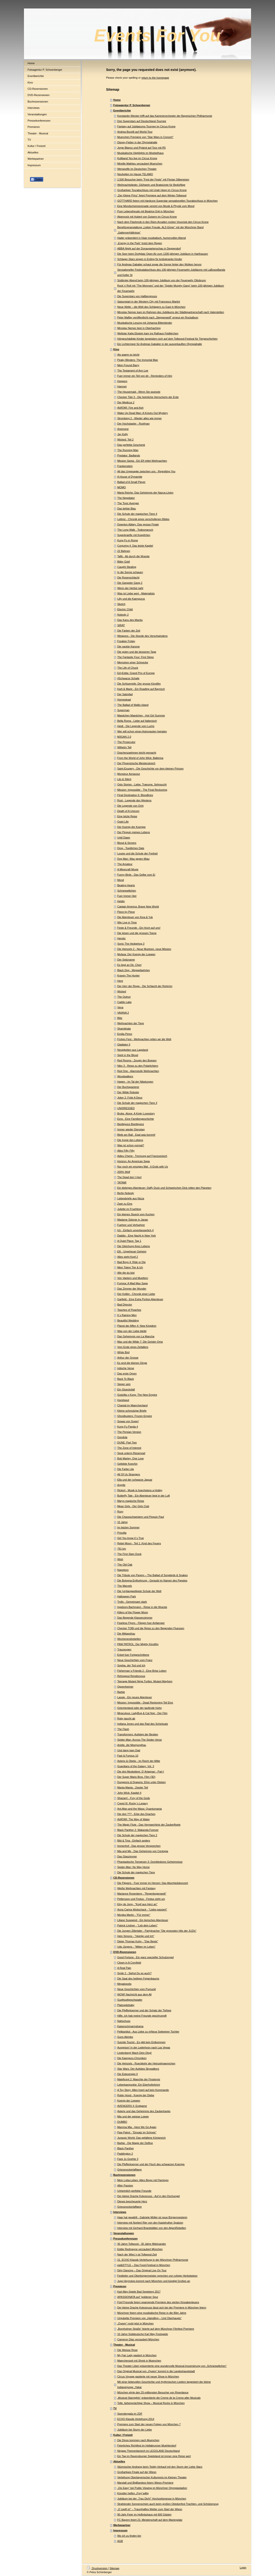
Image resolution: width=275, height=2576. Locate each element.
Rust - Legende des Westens (134, 800)
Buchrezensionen (124, 2174)
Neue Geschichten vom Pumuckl (136, 1989)
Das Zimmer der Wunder (131, 1288)
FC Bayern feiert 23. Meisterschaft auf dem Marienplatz (149, 2519)
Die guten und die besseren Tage (136, 651)
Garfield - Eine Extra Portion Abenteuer (140, 1299)
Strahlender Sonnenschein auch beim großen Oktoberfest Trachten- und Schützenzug (167, 2503)
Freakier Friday (126, 641)
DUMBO (122, 2121)
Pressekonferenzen (125, 2238)
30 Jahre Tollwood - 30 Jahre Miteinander (141, 2243)
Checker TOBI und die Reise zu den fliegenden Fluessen (150, 1628)
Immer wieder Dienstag (131, 1129)
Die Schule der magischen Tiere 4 (137, 513)
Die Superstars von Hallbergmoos (137, 296)
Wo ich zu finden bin (129, 2535)
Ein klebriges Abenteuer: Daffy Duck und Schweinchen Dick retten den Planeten (164, 1187)
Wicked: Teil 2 (125, 439)
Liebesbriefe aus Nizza (130, 1198)
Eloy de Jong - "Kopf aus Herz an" (137, 1904)
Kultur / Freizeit (123, 2434)
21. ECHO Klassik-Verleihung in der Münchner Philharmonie (152, 2259)
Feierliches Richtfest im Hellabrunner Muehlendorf (146, 2445)
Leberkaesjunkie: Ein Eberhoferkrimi (138, 2084)
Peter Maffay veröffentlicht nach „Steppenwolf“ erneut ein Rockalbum (157, 317)
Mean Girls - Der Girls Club (133, 1506)
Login (243, 2567)
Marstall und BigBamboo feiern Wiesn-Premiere (145, 2482)
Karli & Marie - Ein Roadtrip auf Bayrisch (141, 688)
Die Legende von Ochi (130, 805)
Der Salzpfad (125, 694)
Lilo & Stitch (124, 779)
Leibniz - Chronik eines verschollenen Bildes (143, 519)
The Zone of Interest (129, 1447)
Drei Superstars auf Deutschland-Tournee (141, 121)
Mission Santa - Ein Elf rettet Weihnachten (142, 460)
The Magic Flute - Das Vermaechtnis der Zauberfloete (149, 1824)
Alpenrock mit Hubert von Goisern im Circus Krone (147, 216)
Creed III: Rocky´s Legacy (132, 1803)
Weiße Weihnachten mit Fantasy (136, 1888)
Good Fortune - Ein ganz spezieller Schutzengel (145, 1957)
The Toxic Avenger (128, 503)
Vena (120, 1007)
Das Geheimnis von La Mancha (135, 1336)
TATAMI (121, 1182)
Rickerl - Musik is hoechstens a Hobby (139, 1490)
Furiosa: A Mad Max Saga (132, 1283)
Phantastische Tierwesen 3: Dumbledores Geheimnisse (149, 1861)
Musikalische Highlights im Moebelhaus (140, 152)
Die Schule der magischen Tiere (136, 1872)
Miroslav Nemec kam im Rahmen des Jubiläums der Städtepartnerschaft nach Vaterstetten (170, 312)
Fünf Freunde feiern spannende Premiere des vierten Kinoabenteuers (158, 2302)
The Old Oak (124, 1564)
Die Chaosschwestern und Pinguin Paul (140, 1516)
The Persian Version (129, 1431)
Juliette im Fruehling (129, 1209)
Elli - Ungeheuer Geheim (131, 1251)
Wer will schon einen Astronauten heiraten (142, 731)
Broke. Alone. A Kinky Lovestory (136, 1113)
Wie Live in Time (127, 922)
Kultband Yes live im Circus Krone (137, 158)
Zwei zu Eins (124, 1203)
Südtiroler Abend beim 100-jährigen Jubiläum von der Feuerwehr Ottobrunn (161, 280)
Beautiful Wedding (128, 1320)
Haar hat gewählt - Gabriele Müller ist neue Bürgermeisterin (152, 2217)
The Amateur (124, 864)
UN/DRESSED (126, 1108)
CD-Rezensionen (123, 1877)
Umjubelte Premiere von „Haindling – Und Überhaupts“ (149, 2318)
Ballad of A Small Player (131, 482)
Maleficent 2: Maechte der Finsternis (138, 2079)
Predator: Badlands (128, 455)
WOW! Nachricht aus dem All (134, 1994)
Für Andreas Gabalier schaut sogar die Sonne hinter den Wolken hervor (159, 264)
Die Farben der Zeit (128, 630)
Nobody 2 (123, 614)
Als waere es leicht (128, 354)
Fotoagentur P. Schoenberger (131, 105)
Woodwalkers (125, 1076)
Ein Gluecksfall (126, 1389)
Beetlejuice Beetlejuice (130, 1124)
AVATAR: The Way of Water (133, 1819)
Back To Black (125, 1378)
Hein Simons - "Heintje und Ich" (135, 1936)
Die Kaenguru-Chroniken (131, 2058)
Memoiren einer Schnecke (132, 662)
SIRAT (121, 625)
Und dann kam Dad (128, 1750)
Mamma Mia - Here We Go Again (136, 2127)
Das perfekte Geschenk (131, 444)
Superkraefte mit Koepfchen (133, 535)
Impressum (120, 2530)
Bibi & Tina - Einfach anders (133, 1840)
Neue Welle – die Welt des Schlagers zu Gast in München (151, 306)
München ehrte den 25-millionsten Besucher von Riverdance (152, 2392)
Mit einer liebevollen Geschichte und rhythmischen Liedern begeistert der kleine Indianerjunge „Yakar (164, 2384)
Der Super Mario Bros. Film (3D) (136, 1776)
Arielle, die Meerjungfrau (131, 1745)
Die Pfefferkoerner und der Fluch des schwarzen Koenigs (151, 2164)
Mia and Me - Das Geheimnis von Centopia (142, 1851)
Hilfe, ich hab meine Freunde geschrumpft (141, 2015)
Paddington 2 (125, 2153)
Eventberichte (122, 110)
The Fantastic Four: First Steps (135, 657)
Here (120, 980)
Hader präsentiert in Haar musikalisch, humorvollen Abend (151, 237)
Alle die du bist (126, 1272)
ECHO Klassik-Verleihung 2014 (135, 2419)
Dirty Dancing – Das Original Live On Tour (141, 2270)
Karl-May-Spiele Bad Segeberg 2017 (138, 2291)
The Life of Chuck (127, 667)
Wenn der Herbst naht (130, 588)
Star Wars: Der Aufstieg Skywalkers (138, 2068)
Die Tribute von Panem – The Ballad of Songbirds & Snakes (152, 1575)
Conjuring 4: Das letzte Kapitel (135, 545)
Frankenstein (125, 466)
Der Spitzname (126, 959)
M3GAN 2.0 (124, 736)
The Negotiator (126, 497)
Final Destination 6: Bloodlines (135, 795)
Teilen (36, 179)
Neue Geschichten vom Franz (134, 1660)
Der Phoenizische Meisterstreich (136, 763)
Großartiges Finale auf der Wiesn (136, 2472)
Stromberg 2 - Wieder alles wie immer (139, 418)
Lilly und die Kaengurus (131, 598)
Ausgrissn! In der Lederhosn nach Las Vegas (143, 2047)
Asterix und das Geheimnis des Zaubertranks (143, 2111)
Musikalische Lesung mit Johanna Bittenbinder (144, 322)
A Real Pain (124, 1967)
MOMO (121, 487)
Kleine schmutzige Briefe (131, 1410)
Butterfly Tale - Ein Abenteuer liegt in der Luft (143, 1495)
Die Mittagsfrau (126, 1633)
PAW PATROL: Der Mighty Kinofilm (138, 1644)
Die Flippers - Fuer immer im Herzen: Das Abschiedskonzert (152, 1883)
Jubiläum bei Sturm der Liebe (134, 2429)
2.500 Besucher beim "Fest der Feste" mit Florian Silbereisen (153, 179)
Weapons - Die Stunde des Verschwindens (142, 635)
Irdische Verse (125, 1368)
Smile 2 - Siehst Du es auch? (134, 1973)
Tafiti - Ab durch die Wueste (133, 556)
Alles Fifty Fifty (126, 1150)
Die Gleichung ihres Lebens (133, 1246)
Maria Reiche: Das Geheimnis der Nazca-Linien (145, 492)
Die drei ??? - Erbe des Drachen (136, 1814)
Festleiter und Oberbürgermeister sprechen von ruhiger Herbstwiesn (157, 2275)
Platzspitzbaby (125, 2005)
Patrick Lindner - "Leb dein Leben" (137, 1925)
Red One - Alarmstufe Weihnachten (138, 1071)
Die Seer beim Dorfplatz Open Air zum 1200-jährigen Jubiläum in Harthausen (162, 253)
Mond (120, 880)
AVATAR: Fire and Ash (130, 407)
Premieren (119, 2286)
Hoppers (122, 381)
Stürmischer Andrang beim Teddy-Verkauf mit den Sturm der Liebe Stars (159, 2466)
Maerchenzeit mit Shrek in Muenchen (139, 2360)
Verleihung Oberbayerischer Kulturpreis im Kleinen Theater (152, 2477)
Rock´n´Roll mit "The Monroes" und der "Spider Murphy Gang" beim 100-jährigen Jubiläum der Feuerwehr (170, 288)
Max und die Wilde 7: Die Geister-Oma (140, 1341)
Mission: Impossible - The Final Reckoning (142, 789)
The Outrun (124, 996)
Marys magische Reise (130, 1500)
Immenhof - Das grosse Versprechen (138, 1845)
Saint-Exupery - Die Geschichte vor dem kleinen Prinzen (150, 768)
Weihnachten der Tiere (130, 1023)
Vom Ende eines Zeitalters (132, 1347)
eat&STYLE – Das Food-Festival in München (143, 2265)
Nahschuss (123, 2021)
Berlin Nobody (125, 1193)
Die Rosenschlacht (128, 577)
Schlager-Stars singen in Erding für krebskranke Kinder (149, 259)
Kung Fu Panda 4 (127, 1426)
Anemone (123, 428)
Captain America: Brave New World (138, 906)
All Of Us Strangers (128, 1474)
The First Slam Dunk (129, 1553)
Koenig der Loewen (128, 2100)
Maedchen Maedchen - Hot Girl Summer (141, 715)
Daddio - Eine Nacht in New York (136, 1235)
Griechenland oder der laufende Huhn (139, 1707)
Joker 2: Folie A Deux (129, 1097)
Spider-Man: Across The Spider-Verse (139, 1739)
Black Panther (125, 2148)
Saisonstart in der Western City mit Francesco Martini (148, 301)
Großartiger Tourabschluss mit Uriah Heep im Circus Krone (152, 190)
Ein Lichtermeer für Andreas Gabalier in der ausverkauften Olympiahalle (159, 344)
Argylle (121, 1485)
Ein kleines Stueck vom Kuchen (135, 1214)
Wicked (121, 991)
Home (117, 99)
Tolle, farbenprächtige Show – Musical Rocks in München (151, 2403)
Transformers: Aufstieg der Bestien (137, 1734)
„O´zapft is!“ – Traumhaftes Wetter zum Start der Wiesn (149, 2509)
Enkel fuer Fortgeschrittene (133, 1654)
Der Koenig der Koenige (131, 826)
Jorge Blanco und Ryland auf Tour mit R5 (141, 147)
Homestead (124, 699)
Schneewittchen (126, 890)
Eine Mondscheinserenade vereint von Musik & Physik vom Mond (155, 206)
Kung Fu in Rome (127, 540)
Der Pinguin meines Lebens (133, 832)
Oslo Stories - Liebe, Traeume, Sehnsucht (141, 784)
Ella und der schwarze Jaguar (134, 1479)
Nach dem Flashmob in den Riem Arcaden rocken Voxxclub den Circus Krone (163, 221)
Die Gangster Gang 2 (129, 582)
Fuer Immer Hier (127, 895)
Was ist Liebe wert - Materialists (136, 593)
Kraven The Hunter (128, 975)
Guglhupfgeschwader (129, 1999)
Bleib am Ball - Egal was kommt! (136, 1134)
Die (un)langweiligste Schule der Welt (139, 1591)
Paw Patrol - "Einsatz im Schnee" (136, 2132)
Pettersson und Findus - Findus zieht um (141, 1898)
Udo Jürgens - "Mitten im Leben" (136, 1946)
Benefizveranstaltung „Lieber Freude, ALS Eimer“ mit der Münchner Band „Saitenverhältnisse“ (160, 230)
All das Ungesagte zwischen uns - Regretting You (146, 471)
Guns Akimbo (125, 2036)
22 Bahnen (123, 551)
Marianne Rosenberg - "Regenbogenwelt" (141, 1893)
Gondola (122, 1437)
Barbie (121, 1691)
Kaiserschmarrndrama (130, 2026)
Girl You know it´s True (130, 1538)
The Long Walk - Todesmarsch (135, 529)
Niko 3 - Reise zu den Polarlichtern (137, 1065)
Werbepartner (121, 2525)
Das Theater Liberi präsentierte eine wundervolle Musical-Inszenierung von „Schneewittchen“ (172, 2365)
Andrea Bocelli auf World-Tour (134, 131)
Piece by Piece (126, 911)
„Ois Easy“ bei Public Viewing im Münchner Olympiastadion (152, 2488)
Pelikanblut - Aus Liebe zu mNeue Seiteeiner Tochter (148, 2031)
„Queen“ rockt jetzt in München (135, 2323)
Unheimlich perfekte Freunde (134, 2190)
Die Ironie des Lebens (130, 1140)
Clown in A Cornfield (129, 1962)
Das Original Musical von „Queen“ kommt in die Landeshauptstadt (156, 2371)
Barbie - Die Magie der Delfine (135, 2143)
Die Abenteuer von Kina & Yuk (135, 917)
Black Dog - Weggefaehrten (133, 970)
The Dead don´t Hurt (129, 1177)
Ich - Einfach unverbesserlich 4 (135, 1230)
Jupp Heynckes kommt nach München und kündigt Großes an (153, 2281)
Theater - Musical (124, 2344)
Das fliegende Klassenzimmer (134, 1617)
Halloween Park (126, 1596)
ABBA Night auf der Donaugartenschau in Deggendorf (149, 248)
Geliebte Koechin (127, 1463)
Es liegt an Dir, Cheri (129, 964)
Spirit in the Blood (127, 1055)
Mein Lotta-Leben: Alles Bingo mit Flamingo (142, 2180)
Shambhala (124, 1028)
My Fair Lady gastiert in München (137, 2355)
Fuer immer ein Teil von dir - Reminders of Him (144, 375)
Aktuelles (119, 2461)
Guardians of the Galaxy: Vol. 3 (135, 1766)
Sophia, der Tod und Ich (131, 1665)
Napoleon (123, 1569)
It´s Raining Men (127, 1315)
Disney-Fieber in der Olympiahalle (137, 142)
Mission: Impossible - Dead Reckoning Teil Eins (145, 1702)
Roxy (120, 1511)
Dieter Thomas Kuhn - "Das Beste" (137, 1941)
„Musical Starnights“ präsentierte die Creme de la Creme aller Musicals (159, 2397)
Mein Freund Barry (128, 365)
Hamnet (122, 386)
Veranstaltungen (123, 2233)
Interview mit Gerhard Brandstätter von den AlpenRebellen (151, 2227)
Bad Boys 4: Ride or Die (131, 1262)
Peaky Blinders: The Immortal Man (137, 359)
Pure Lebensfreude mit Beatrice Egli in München (145, 211)
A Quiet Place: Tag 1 (129, 1240)
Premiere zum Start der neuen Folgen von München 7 (149, 2424)
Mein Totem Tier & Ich (130, 1267)
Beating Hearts (126, 885)
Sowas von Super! (128, 1421)
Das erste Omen (127, 1373)
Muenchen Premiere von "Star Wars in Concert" (145, 137)
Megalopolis (124, 1983)
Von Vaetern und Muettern (132, 1278)
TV (115, 2408)
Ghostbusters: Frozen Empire (134, 1416)
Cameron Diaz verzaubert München (138, 2339)
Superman (123, 710)
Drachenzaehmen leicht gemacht (136, 752)
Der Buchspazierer (128, 1086)
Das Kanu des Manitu (130, 619)
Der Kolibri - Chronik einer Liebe (136, 1293)
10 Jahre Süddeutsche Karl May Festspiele (142, 2334)
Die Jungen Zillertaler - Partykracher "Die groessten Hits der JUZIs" (156, 1930)
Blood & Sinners (126, 842)
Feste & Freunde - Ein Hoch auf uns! (138, 927)
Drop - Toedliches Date (130, 848)
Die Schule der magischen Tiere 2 (137, 1835)
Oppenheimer (125, 1686)
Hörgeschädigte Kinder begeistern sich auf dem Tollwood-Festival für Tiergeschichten (167, 338)
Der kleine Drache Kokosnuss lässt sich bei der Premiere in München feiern (161, 2307)
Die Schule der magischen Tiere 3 (137, 1102)
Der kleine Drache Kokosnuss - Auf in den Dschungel (148, 2196)
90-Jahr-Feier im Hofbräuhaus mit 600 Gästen (144, 2514)
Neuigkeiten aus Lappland (132, 1049)
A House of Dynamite (129, 476)
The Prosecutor (126, 742)
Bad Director (124, 1304)
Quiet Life (123, 821)
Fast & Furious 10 (127, 1755)
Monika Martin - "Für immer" (133, 1914)
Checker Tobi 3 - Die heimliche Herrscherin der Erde (148, 397)
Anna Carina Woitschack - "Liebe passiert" (142, 1909)
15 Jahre (122, 1522)
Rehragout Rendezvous (131, 1676)
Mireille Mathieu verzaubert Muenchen (139, 163)
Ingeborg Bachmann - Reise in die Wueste (142, 1607)
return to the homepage (155, 77)
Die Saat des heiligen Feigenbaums (138, 1978)
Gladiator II (123, 1044)
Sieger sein (123, 1384)
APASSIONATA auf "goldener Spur (137, 2296)
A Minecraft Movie (127, 869)
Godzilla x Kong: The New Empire (137, 1394)
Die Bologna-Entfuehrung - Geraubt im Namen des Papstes (152, 1580)
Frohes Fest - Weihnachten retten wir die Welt (144, 1039)
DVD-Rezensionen (124, 1952)
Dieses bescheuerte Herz (132, 2201)
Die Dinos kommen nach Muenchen (138, 2440)
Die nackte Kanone (128, 646)
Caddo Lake (124, 1002)
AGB (120, 2541)
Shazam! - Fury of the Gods (133, 1798)
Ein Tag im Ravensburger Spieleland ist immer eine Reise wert (154, 2456)
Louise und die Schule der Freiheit (137, 853)
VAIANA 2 (123, 1012)
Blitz (119, 1018)
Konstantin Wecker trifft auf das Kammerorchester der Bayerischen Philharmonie (164, 115)
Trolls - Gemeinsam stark (132, 1601)
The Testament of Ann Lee (132, 370)
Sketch (121, 604)
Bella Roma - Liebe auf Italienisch (137, 720)
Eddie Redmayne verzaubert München (140, 2249)
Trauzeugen (124, 1649)
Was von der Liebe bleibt (131, 1331)
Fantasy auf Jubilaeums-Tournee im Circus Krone (146, 126)
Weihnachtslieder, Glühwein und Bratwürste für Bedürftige (151, 184)
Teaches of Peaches (129, 1309)
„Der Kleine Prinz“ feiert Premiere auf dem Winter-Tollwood (151, 195)
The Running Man (127, 450)
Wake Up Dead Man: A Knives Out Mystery (142, 413)
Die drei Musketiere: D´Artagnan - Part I (140, 1771)
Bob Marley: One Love (130, 1458)
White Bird (123, 1352)
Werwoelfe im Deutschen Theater (137, 168)
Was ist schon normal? (130, 1145)
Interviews (119, 2212)
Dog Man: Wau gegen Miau (133, 858)
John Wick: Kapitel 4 (129, 1792)
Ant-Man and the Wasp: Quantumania (139, 1808)
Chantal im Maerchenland (132, 1405)
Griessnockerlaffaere (129, 2169)
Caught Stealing (126, 566)
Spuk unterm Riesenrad (131, 1453)
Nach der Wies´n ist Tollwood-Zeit (137, 2254)
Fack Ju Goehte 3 (127, 2158)
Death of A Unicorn (128, 811)
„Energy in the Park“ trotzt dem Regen (139, 243)
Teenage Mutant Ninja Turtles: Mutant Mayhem (144, 1681)
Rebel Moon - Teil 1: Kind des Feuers (139, 1543)
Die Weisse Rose (127, 2350)
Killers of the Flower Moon (132, 1612)
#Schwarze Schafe (128, 678)
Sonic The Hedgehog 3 (130, 943)
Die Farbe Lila (125, 1469)
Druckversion (97, 2568)
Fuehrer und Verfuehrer (131, 1224)
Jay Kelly (122, 434)
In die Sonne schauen (130, 572)
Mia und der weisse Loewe (133, 2116)
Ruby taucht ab (126, 1718)
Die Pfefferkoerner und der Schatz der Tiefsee (144, 2010)
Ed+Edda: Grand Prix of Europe (136, 673)
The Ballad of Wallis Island (132, 704)
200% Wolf (123, 1171)
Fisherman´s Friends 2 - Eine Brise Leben (141, 1670)
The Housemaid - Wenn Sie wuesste (138, 391)
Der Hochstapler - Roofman (133, 423)
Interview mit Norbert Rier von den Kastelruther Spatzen (150, 2222)
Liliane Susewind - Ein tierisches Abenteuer (142, 1920)
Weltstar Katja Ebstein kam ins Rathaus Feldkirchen (147, 333)
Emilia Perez (124, 1033)
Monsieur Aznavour (128, 773)
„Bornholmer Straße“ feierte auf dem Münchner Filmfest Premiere (155, 2328)
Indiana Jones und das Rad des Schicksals (142, 1723)
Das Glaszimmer (127, 1856)
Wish (120, 1559)
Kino (116, 349)
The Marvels (124, 1585)
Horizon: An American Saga (133, 1161)
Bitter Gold (123, 561)
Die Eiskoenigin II (127, 2074)
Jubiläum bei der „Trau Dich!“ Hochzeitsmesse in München (151, 2498)
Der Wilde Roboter (128, 1092)
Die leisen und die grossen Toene (136, 933)
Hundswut (123, 1400)
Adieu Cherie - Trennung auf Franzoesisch (142, 1155)
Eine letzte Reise (127, 816)
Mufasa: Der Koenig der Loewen (136, 954)
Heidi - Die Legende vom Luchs (135, 726)
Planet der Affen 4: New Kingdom (136, 1325)
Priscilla (121, 1532)
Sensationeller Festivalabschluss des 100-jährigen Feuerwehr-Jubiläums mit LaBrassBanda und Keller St (171, 272)
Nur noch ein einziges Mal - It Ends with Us (142, 1166)
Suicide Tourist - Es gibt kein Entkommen (141, 2042)
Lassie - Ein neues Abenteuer (134, 1697)
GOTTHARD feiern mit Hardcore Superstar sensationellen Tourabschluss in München (167, 200)
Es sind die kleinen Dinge (132, 1362)
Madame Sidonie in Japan (132, 1219)
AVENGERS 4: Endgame (132, 2105)
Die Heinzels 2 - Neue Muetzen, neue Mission (144, 949)
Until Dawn (123, 837)
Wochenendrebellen (129, 1638)
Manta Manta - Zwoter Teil (132, 1787)
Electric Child (125, 609)
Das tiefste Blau (126, 508)
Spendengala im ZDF (129, 2413)
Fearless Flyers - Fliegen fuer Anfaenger (141, 1622)
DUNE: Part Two (127, 1442)
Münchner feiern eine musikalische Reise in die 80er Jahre (151, 2312)
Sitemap (114, 2568)
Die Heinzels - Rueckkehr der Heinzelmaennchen (146, 2063)
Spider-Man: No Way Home (133, 1867)
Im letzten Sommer (128, 1527)
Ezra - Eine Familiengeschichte (135, 1118)
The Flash (123, 1729)
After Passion (125, 2185)
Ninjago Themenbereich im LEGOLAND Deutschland (148, 2450)
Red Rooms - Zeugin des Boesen (137, 1060)
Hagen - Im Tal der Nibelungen (135, 1081)
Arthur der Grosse (127, 1357)
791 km (121, 1548)
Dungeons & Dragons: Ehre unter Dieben (141, 1782)
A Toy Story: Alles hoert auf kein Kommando (143, 2089)
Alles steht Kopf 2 (127, 1256)
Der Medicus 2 (125, 402)
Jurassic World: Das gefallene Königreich (141, 2137)
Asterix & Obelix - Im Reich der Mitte (138, 1760)
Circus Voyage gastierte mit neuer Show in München (148, 2376)
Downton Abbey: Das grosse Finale (138, 524)
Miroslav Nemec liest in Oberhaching (138, 328)
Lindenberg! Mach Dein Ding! (134, 2052)
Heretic (121, 938)
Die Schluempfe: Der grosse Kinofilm (139, 683)
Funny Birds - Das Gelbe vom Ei (136, 874)
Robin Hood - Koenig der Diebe (135, 2095)
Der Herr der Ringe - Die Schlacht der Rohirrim (144, 986)
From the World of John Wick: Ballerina (140, 757)
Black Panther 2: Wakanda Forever (138, 1829)
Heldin (121, 901)
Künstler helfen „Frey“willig (133, 2493)
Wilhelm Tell (124, 747)
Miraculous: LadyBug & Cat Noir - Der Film (142, 1713)
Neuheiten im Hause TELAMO (135, 174)
